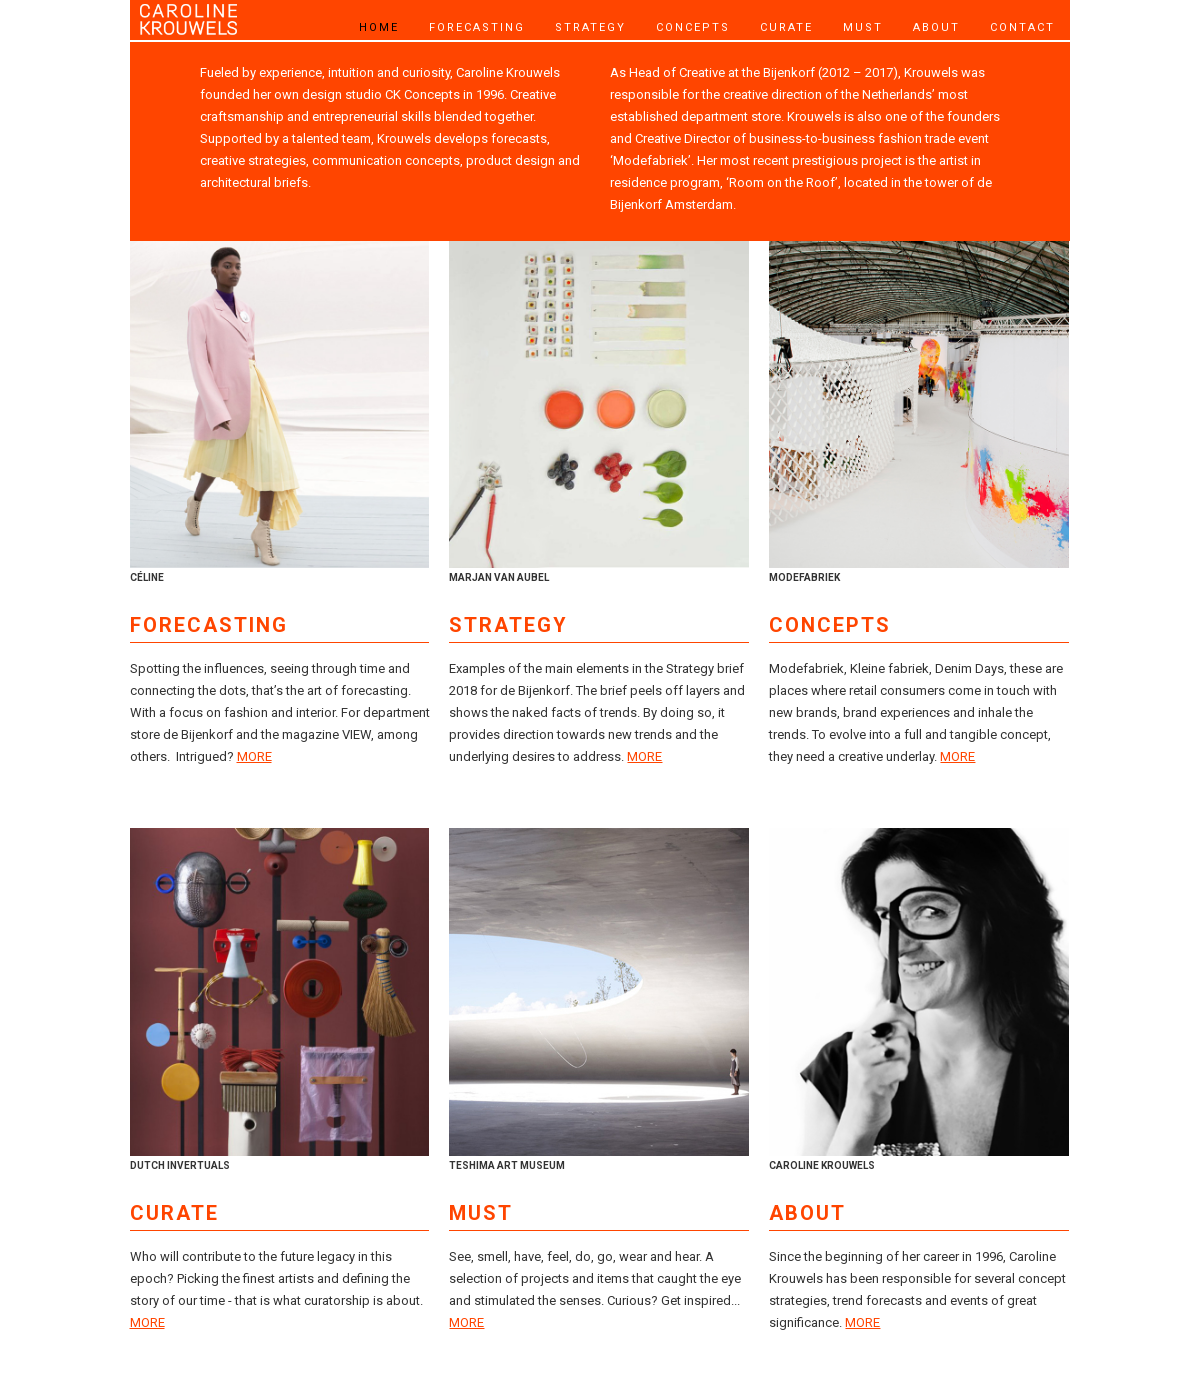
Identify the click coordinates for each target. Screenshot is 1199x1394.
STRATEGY (590, 27)
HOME (379, 27)
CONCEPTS (693, 27)
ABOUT (936, 27)
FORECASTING (477, 27)
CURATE (786, 27)
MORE (254, 756)
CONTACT (1022, 27)
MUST (863, 27)
